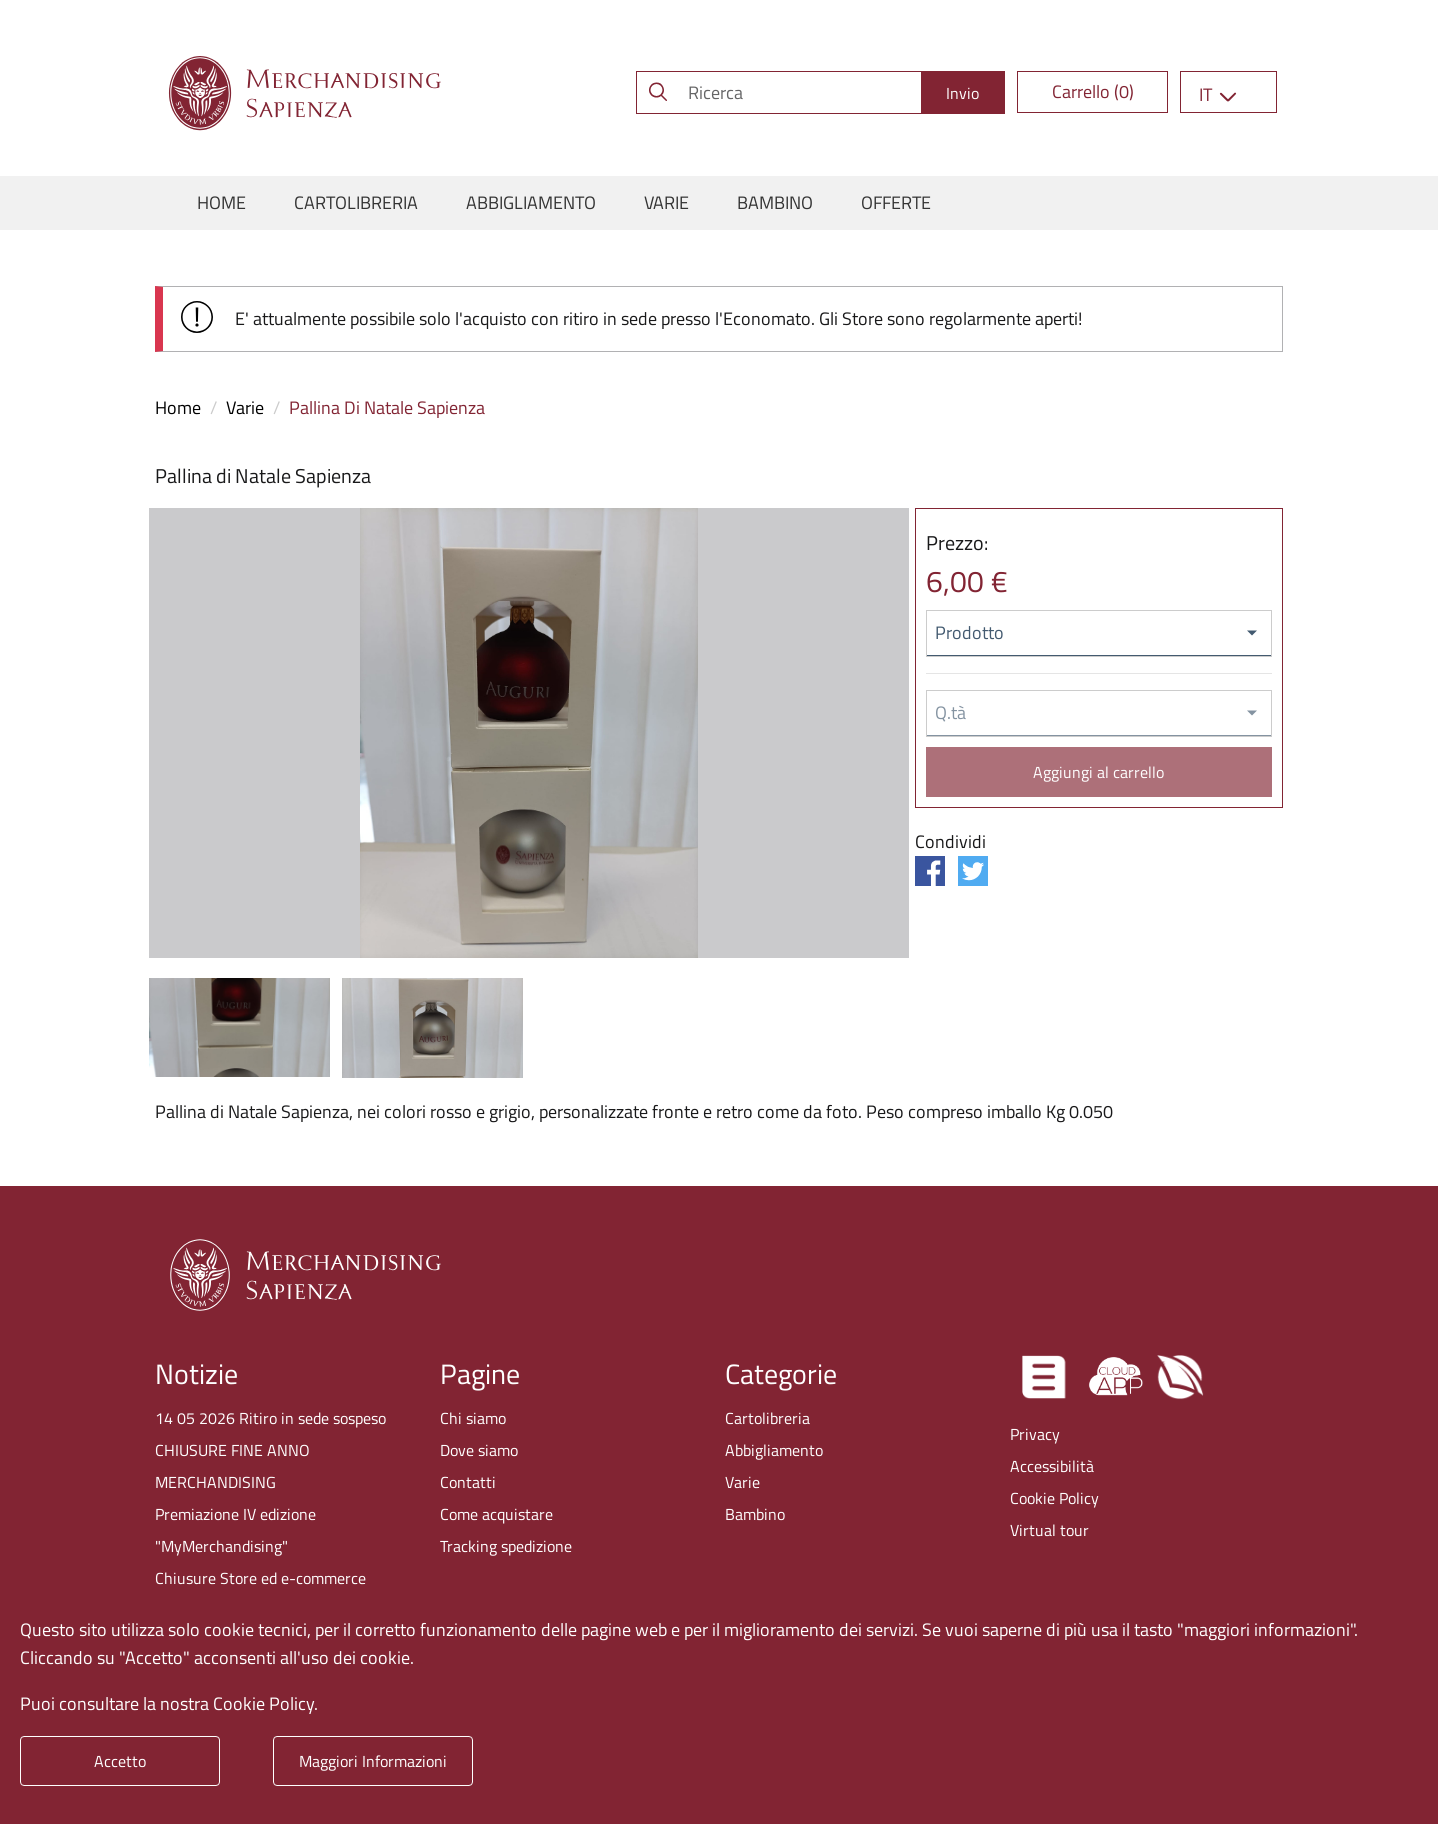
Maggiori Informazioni (373, 1761)
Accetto (120, 1761)
